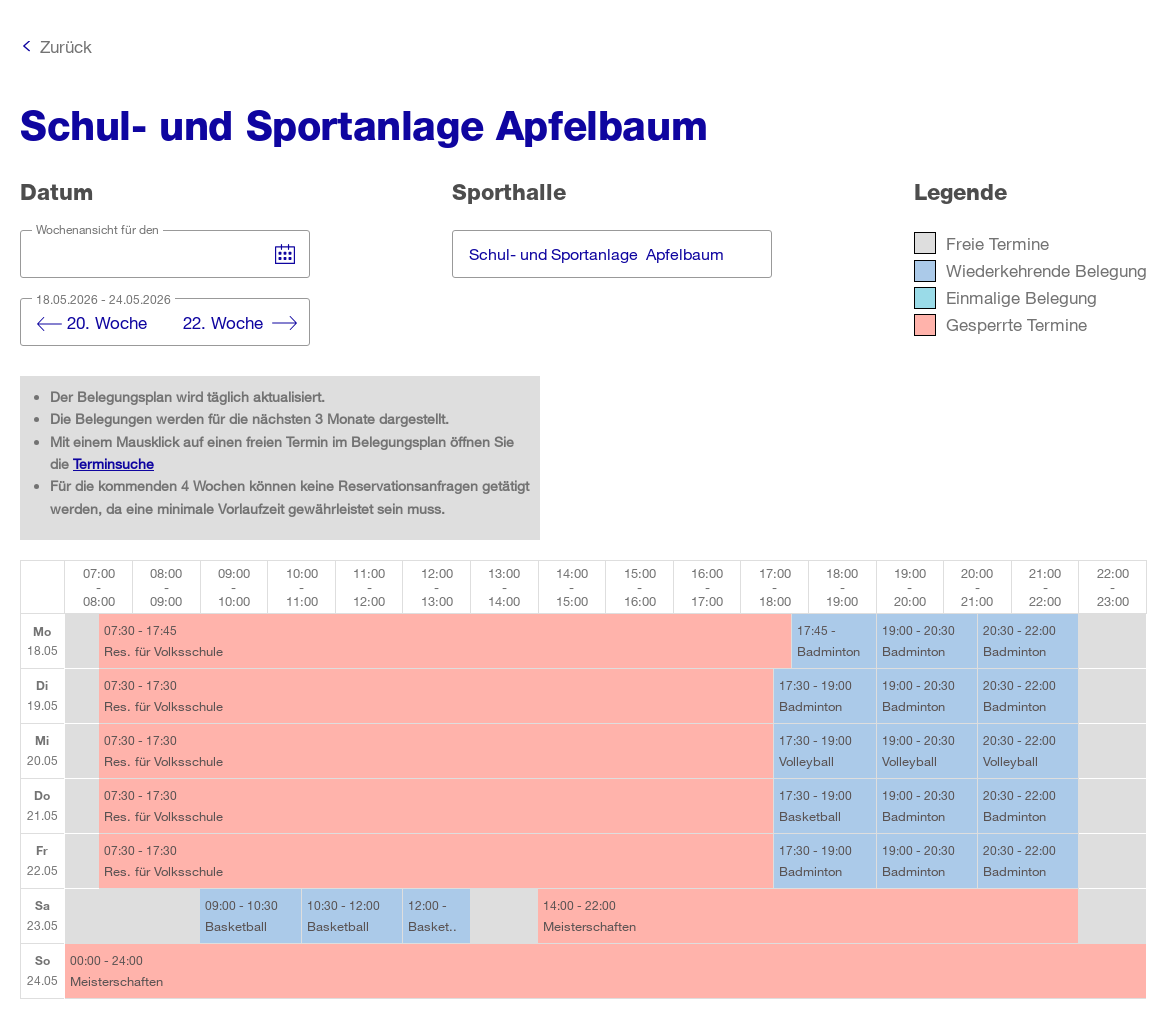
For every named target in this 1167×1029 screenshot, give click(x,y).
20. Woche (107, 322)
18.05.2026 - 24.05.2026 (103, 299)
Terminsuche (113, 463)
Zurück (66, 46)
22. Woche (223, 322)
